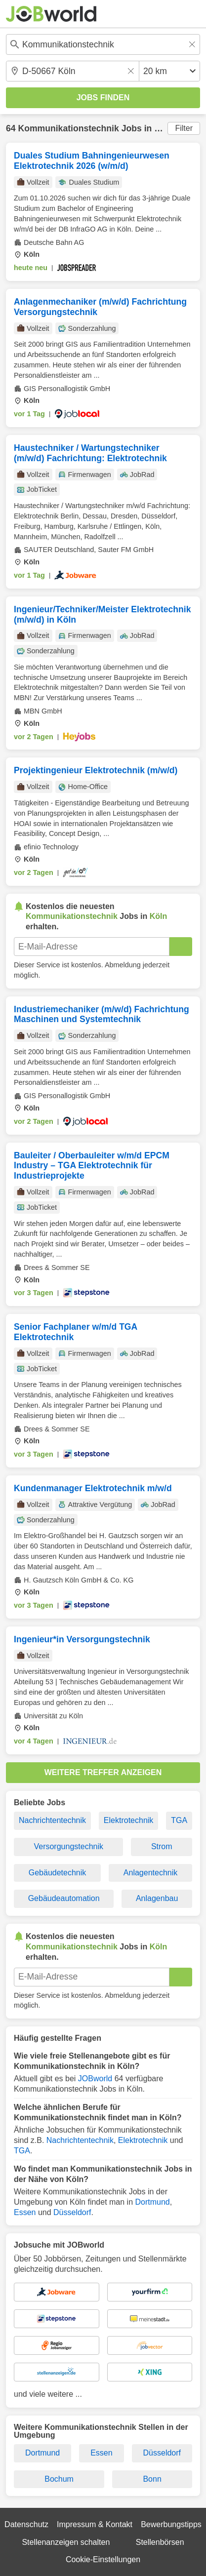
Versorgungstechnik (68, 1846)
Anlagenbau (157, 1898)
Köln (163, 128)
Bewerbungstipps (171, 2524)
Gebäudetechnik (57, 1872)
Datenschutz (26, 2524)
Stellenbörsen (160, 2542)
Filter (184, 128)
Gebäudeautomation (64, 1898)
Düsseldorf (72, 2212)
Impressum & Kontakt (94, 2524)
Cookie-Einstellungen (103, 2559)
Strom (161, 1846)
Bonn (152, 2479)
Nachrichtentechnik (52, 1820)
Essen (25, 2212)
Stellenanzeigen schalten (66, 2542)
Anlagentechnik (150, 1872)
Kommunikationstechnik (68, 128)
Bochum (59, 2479)
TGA (179, 1820)
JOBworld (95, 2078)
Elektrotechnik (129, 1820)
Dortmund (152, 2202)
